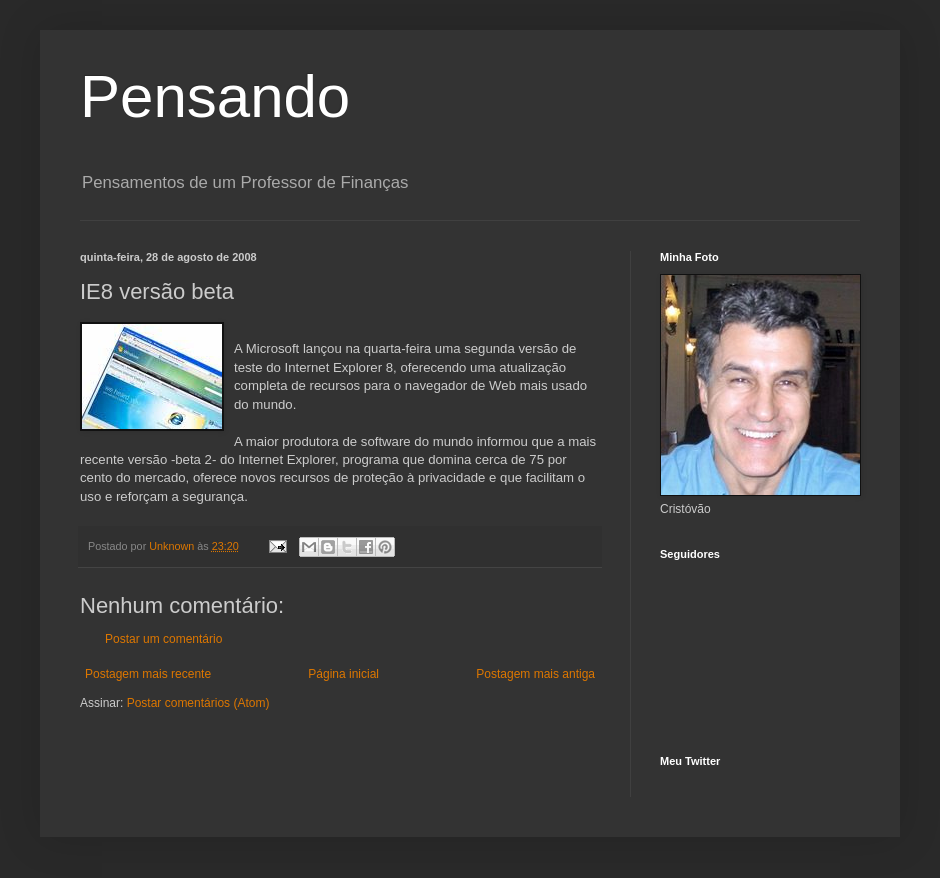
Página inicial (343, 674)
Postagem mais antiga (535, 674)
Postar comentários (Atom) (198, 703)
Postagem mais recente (148, 674)
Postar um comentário (163, 639)
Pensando (215, 96)
